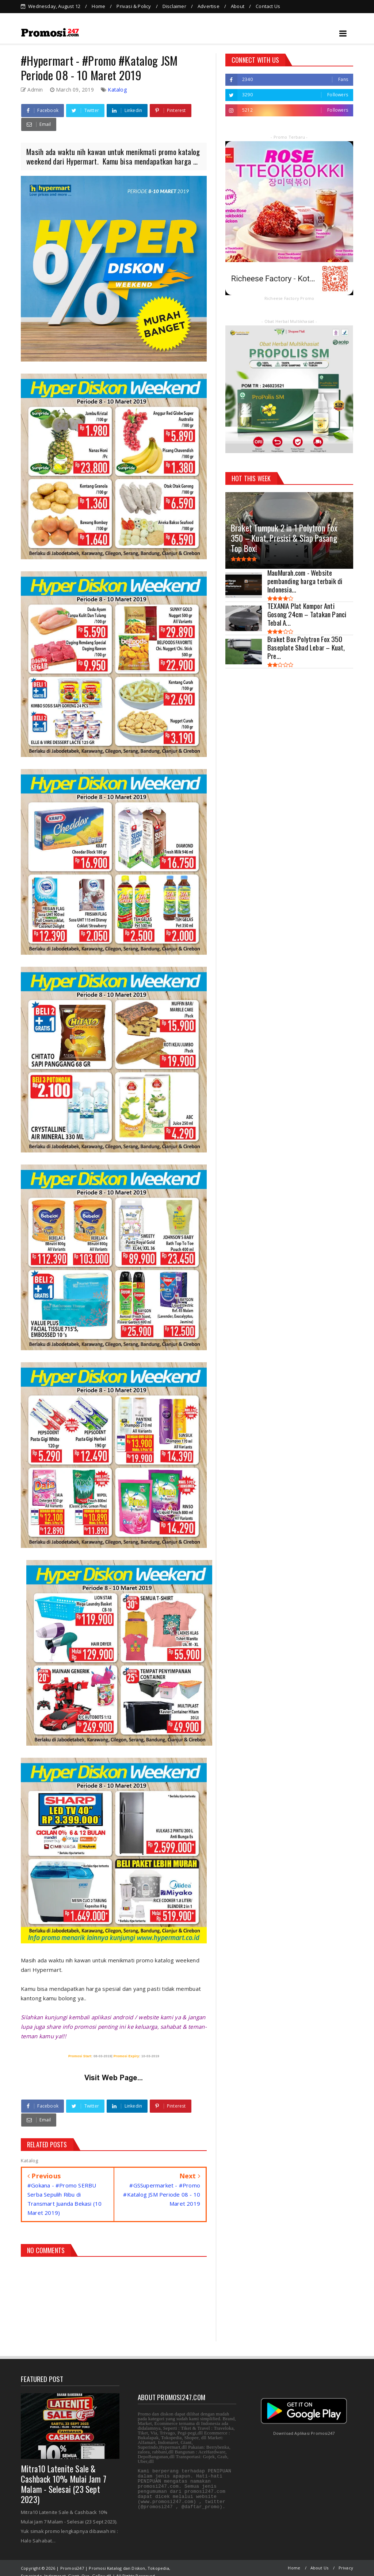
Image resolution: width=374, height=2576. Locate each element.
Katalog (117, 81)
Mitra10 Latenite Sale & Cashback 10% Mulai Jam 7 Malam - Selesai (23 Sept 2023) (63, 2475)
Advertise (209, 6)
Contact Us (268, 6)
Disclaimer (174, 6)
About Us (319, 2559)
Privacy (346, 2559)
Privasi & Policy (134, 6)
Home (98, 6)
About (237, 6)
